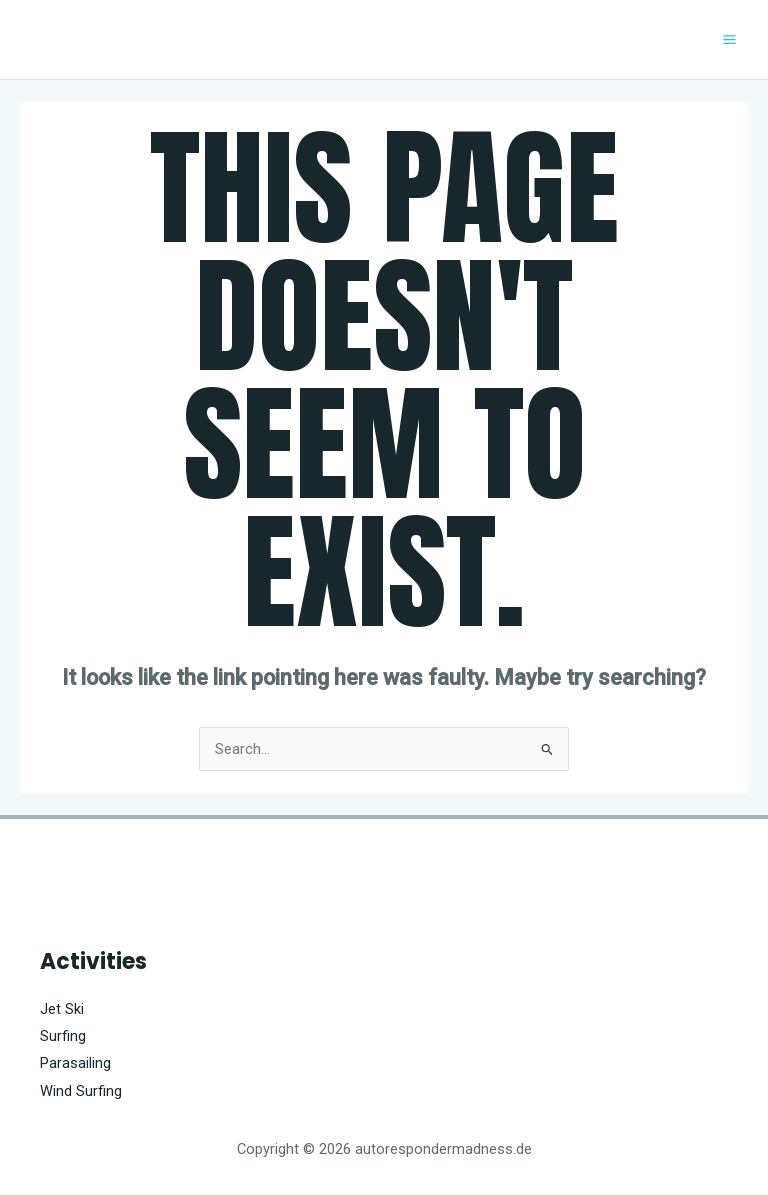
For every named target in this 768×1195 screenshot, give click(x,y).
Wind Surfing (81, 1091)
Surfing (63, 1036)
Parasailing (75, 1063)
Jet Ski (62, 1009)
